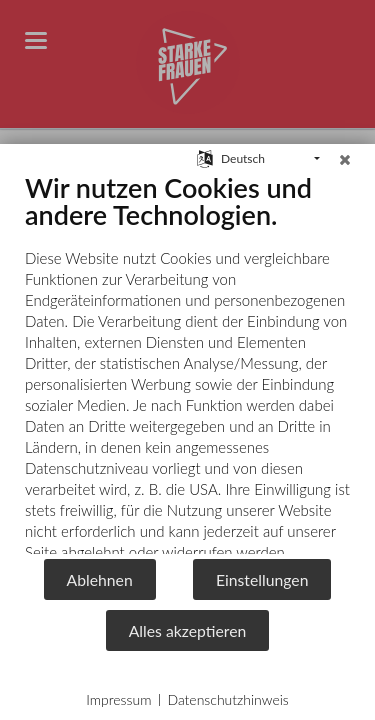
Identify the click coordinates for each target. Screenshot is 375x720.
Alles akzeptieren (188, 630)
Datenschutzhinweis (227, 699)
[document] (187, 364)
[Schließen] (345, 159)
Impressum (118, 699)
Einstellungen (262, 579)
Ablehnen (100, 579)
